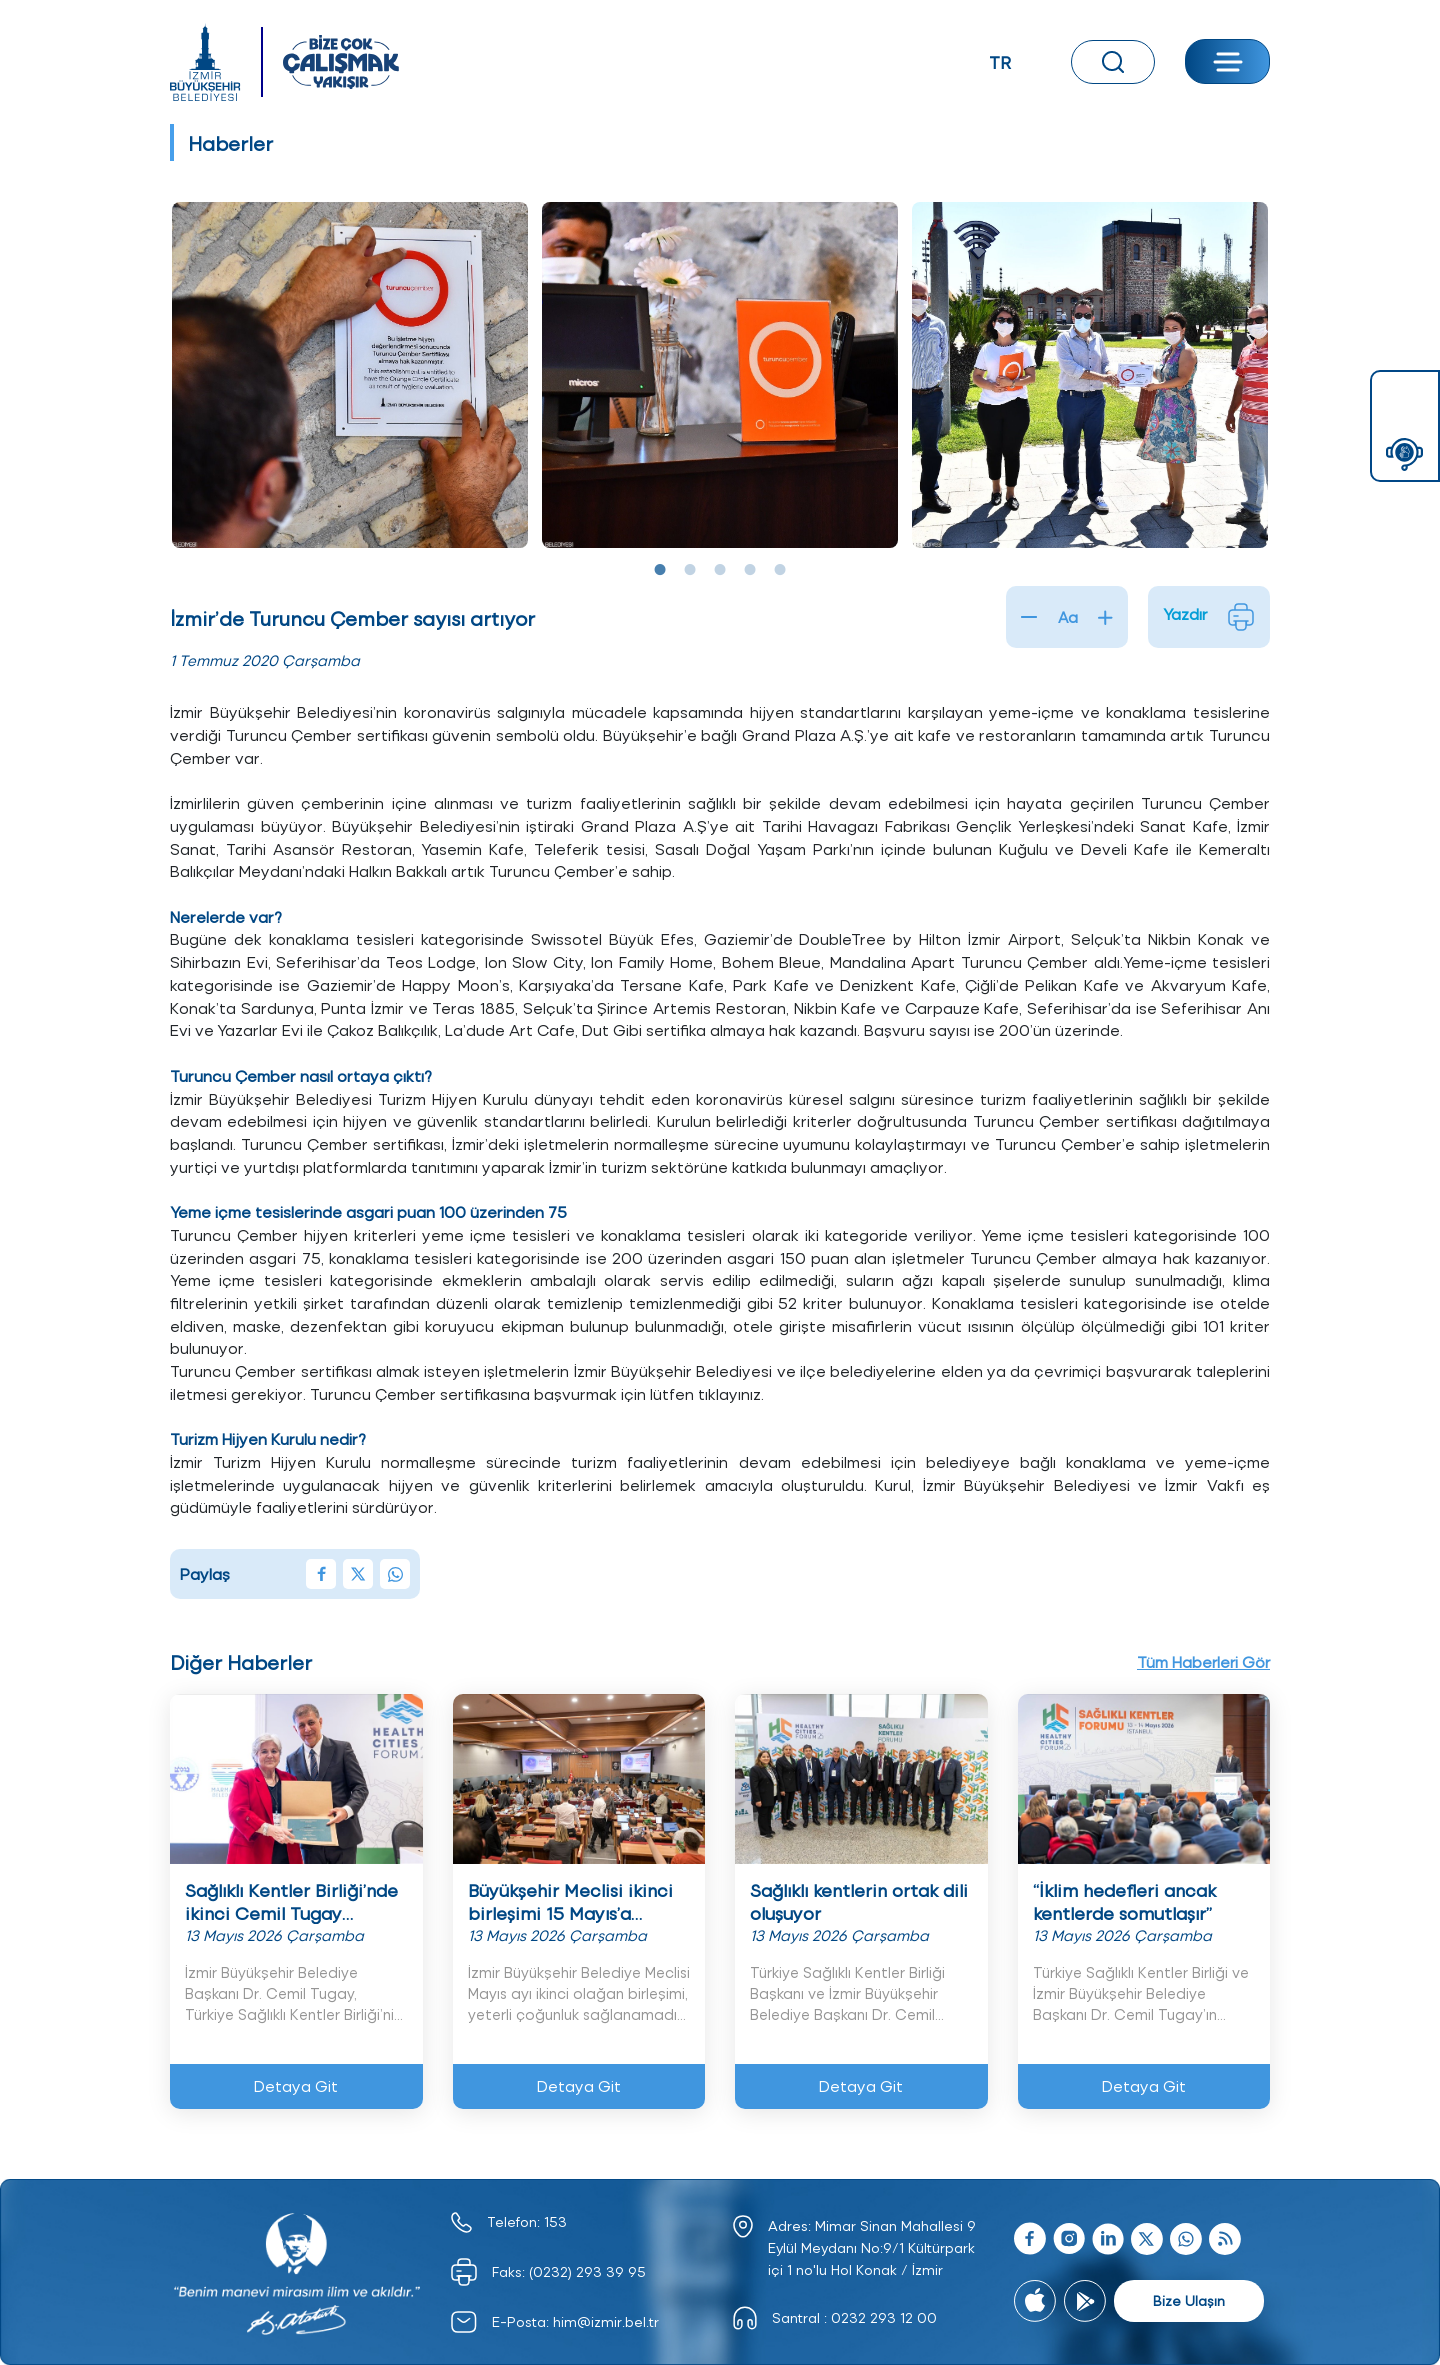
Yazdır (1209, 617)
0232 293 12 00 (884, 2317)
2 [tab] (690, 570)
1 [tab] (660, 570)
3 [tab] (720, 570)
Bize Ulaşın (1189, 2300)
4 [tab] (750, 570)
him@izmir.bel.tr (606, 2321)
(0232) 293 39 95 (587, 2271)
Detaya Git (296, 2085)
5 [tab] (780, 570)
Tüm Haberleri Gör (1202, 1660)
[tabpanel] (350, 375)
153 (555, 2221)
